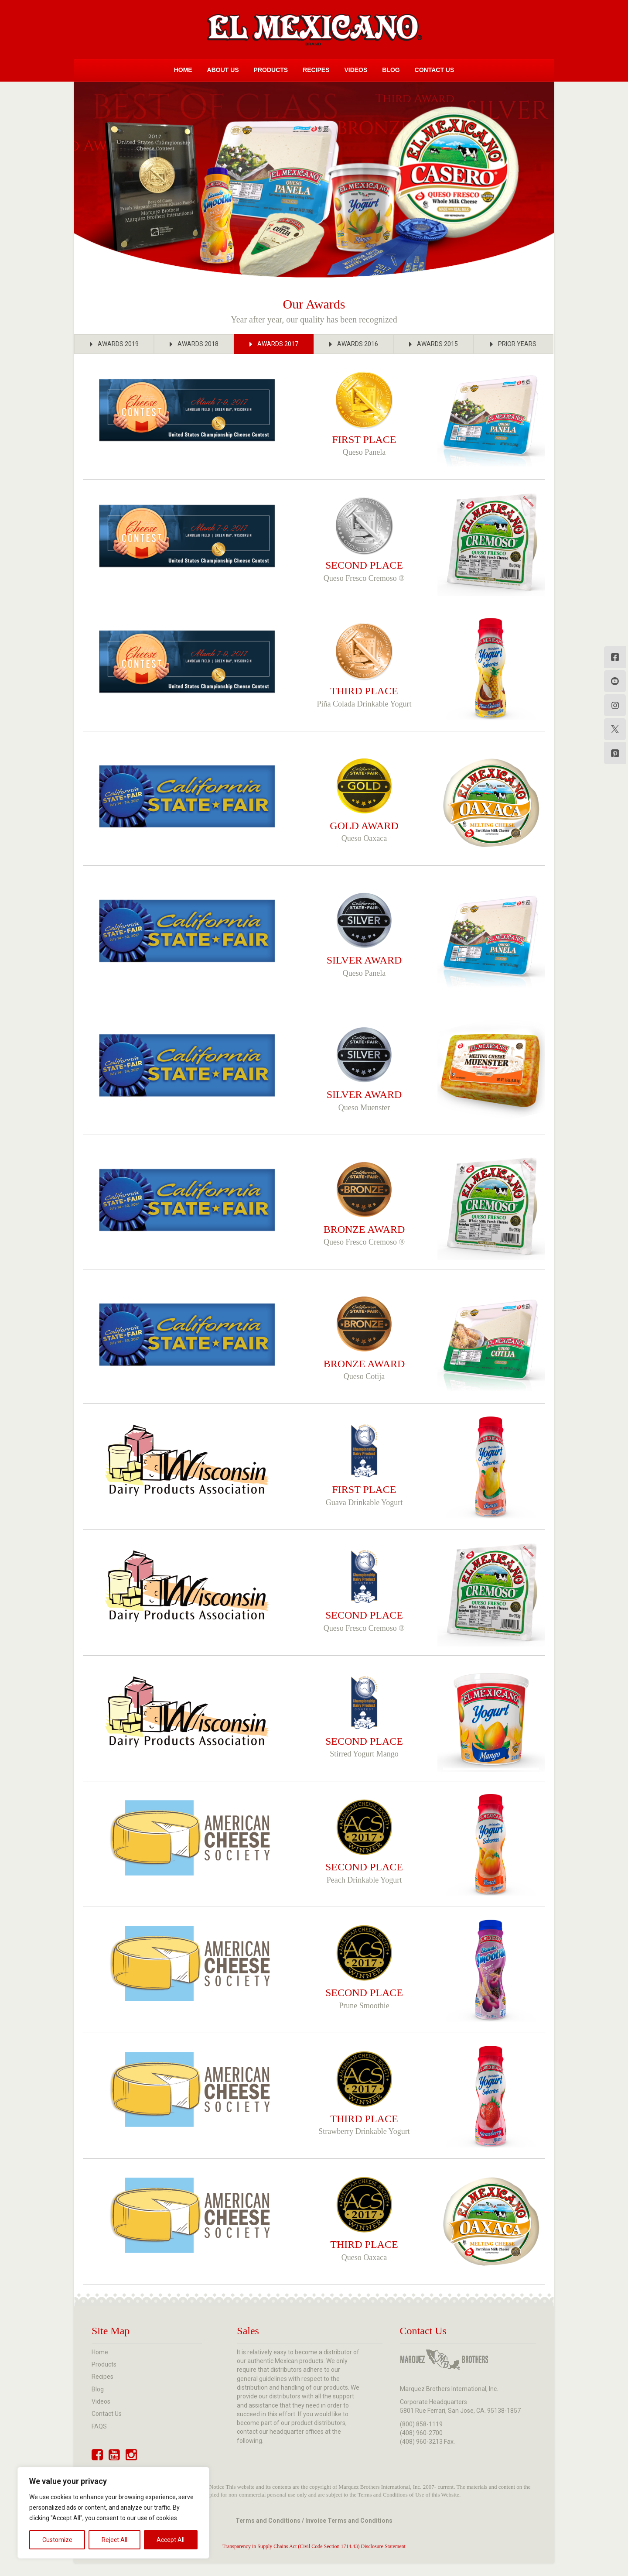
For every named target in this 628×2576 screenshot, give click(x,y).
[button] (114, 343)
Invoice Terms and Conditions (348, 2520)
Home (183, 69)
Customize (57, 2539)
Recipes (316, 69)
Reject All (114, 2539)
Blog (390, 69)
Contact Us (434, 69)
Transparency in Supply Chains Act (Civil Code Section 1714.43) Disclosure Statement (314, 2546)
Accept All (170, 2539)
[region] (113, 2513)
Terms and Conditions (268, 2520)
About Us (223, 69)
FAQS (99, 2426)
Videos (355, 69)
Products (271, 69)
